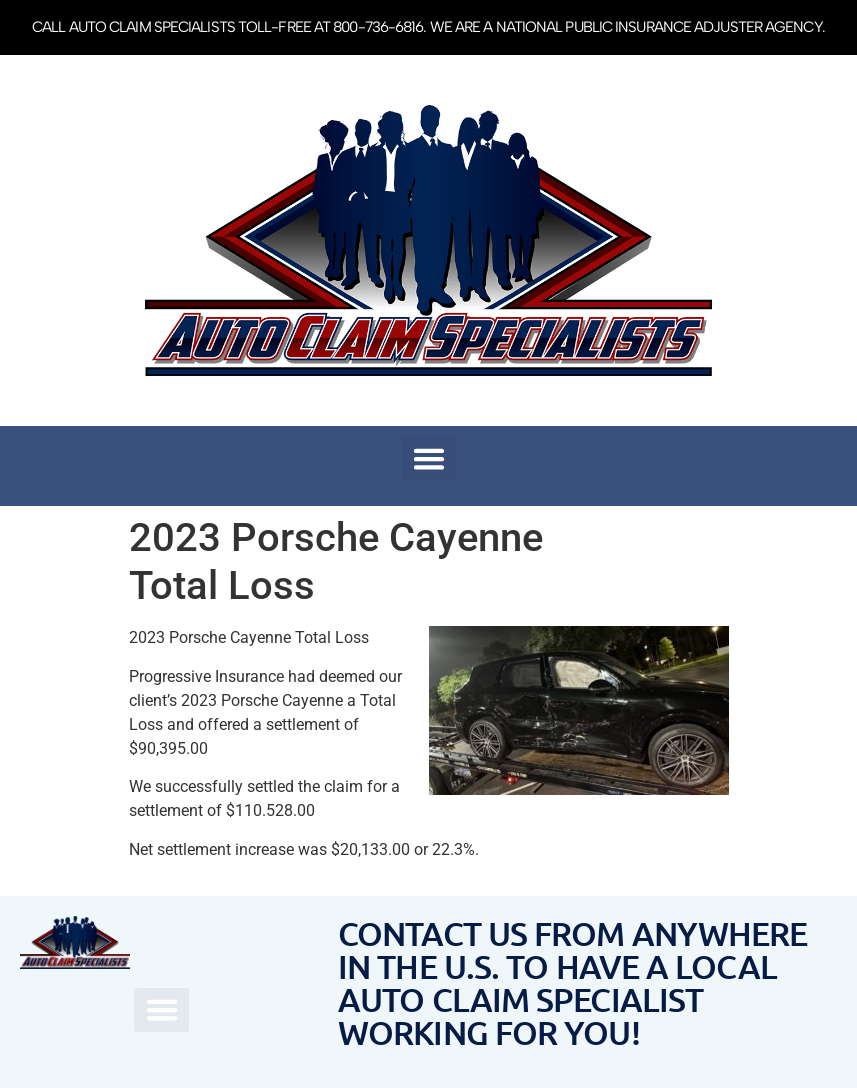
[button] (428, 458)
